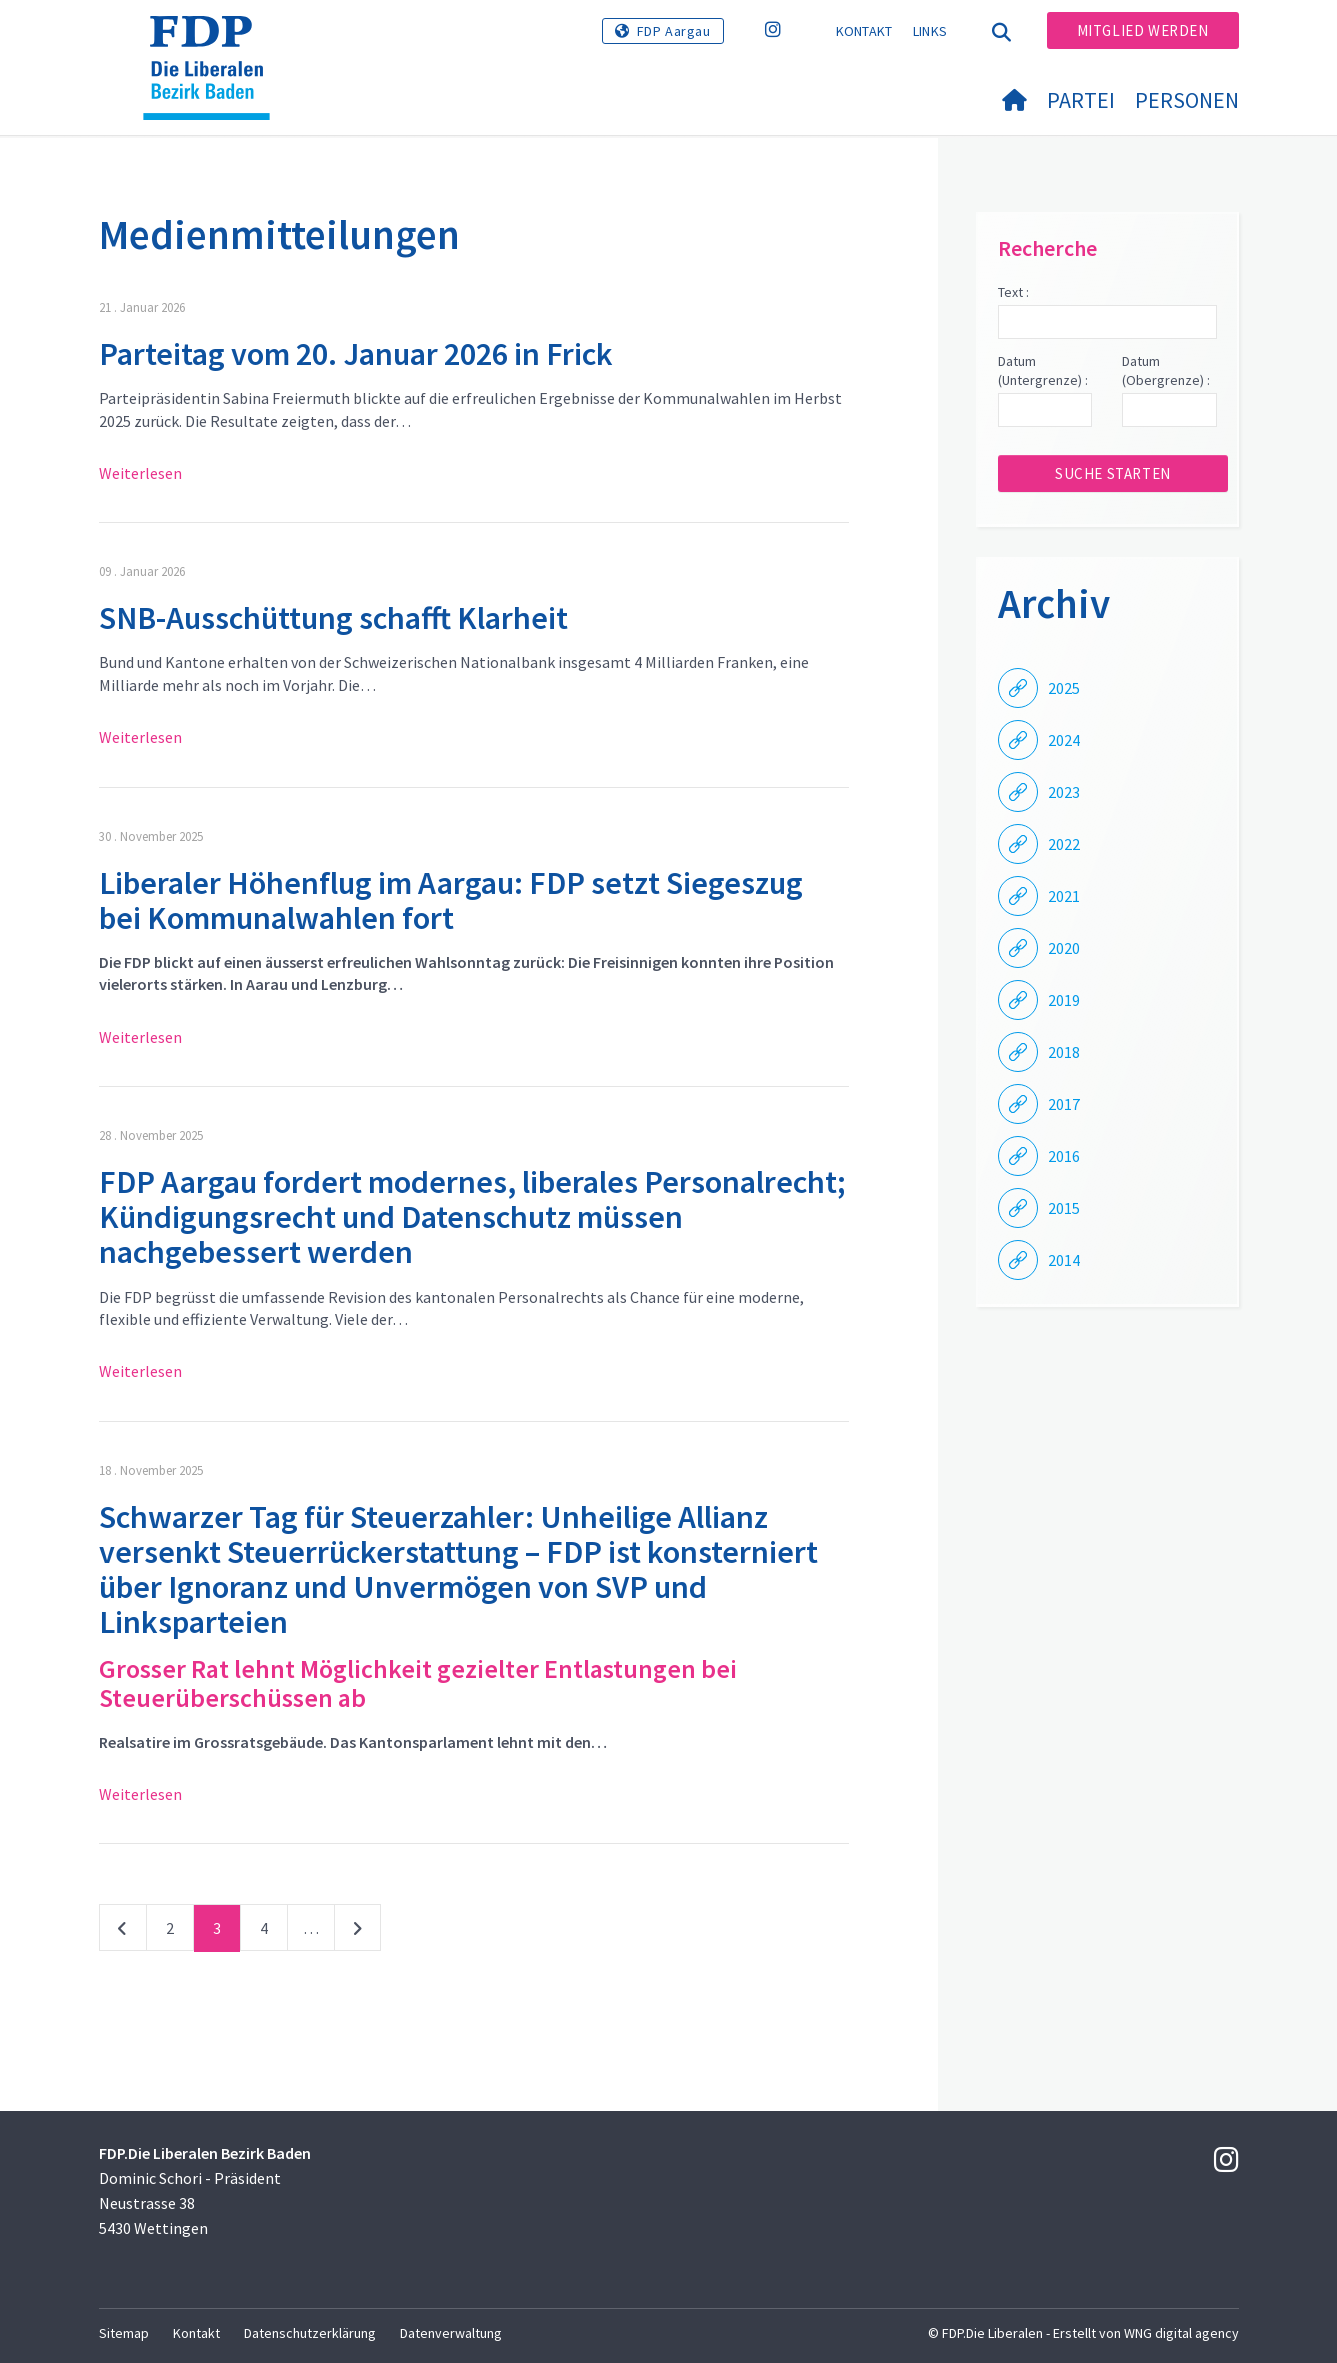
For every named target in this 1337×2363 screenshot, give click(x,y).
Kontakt (864, 31)
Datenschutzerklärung (310, 2333)
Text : (1013, 292)
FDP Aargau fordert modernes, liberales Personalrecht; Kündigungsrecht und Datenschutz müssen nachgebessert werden (472, 1217)
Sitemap (124, 2333)
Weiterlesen (140, 473)
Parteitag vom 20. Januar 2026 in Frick (356, 354)
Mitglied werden (1143, 30)
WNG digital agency (1181, 2333)
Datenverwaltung (451, 2333)
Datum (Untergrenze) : (1043, 371)
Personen (1187, 100)
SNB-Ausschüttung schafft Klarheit (333, 618)
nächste (357, 1932)
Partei (1081, 100)
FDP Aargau (674, 31)
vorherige (123, 1932)
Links (930, 31)
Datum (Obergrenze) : (1166, 371)
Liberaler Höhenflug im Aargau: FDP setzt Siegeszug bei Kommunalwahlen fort (451, 900)
